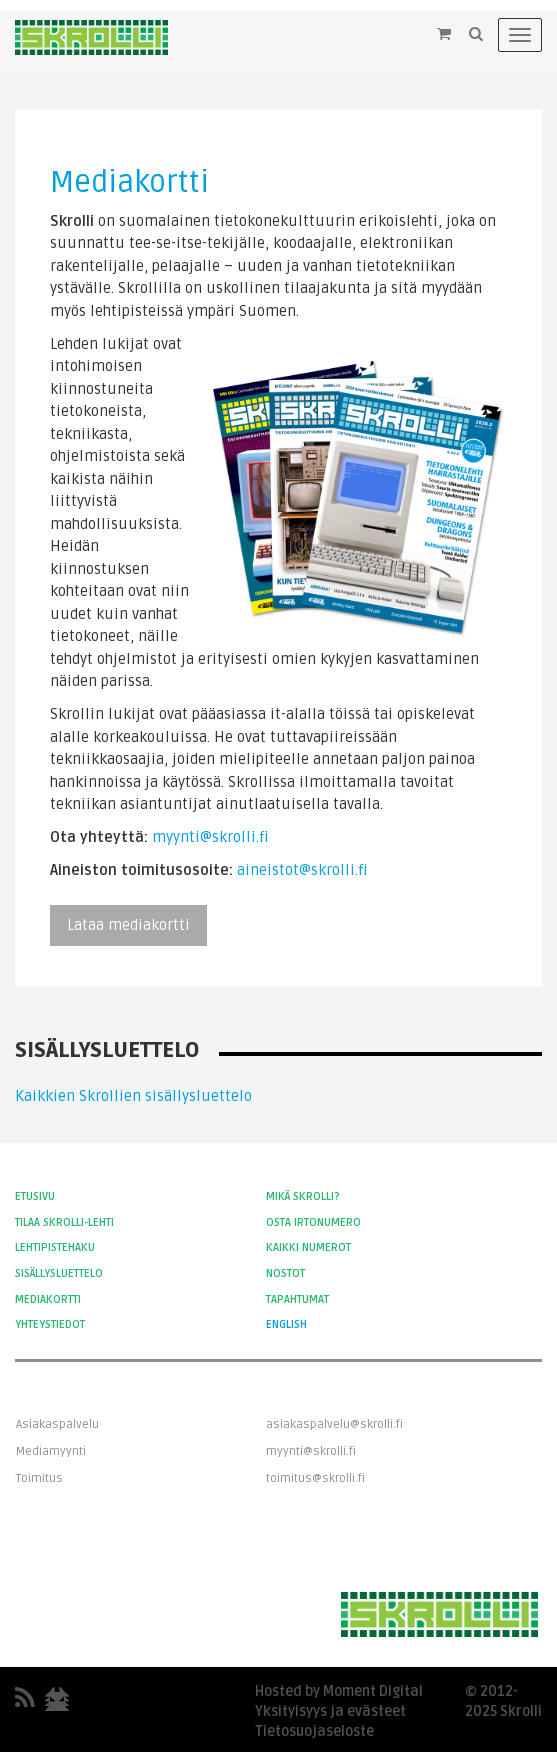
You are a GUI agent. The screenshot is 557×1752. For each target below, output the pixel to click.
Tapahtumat (297, 1299)
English (286, 1324)
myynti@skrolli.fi (210, 837)
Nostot (285, 1273)
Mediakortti (48, 1299)
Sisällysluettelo (59, 1273)
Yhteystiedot (50, 1324)
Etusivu (35, 1196)
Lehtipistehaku (55, 1247)
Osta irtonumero (313, 1222)
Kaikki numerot (308, 1247)
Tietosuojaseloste (314, 1731)
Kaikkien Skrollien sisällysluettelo (133, 1096)
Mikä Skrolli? (303, 1196)
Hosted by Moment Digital (339, 1691)
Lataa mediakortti (128, 926)
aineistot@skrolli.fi (302, 870)
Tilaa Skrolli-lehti (64, 1222)
